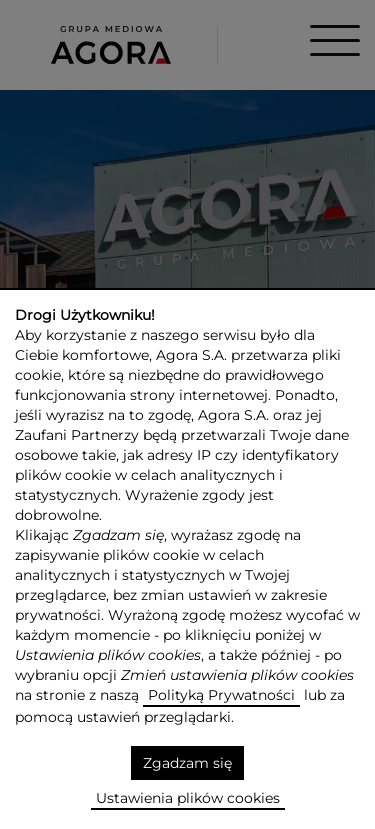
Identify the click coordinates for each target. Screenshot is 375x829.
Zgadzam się (187, 763)
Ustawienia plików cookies (188, 798)
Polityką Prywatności (221, 695)
